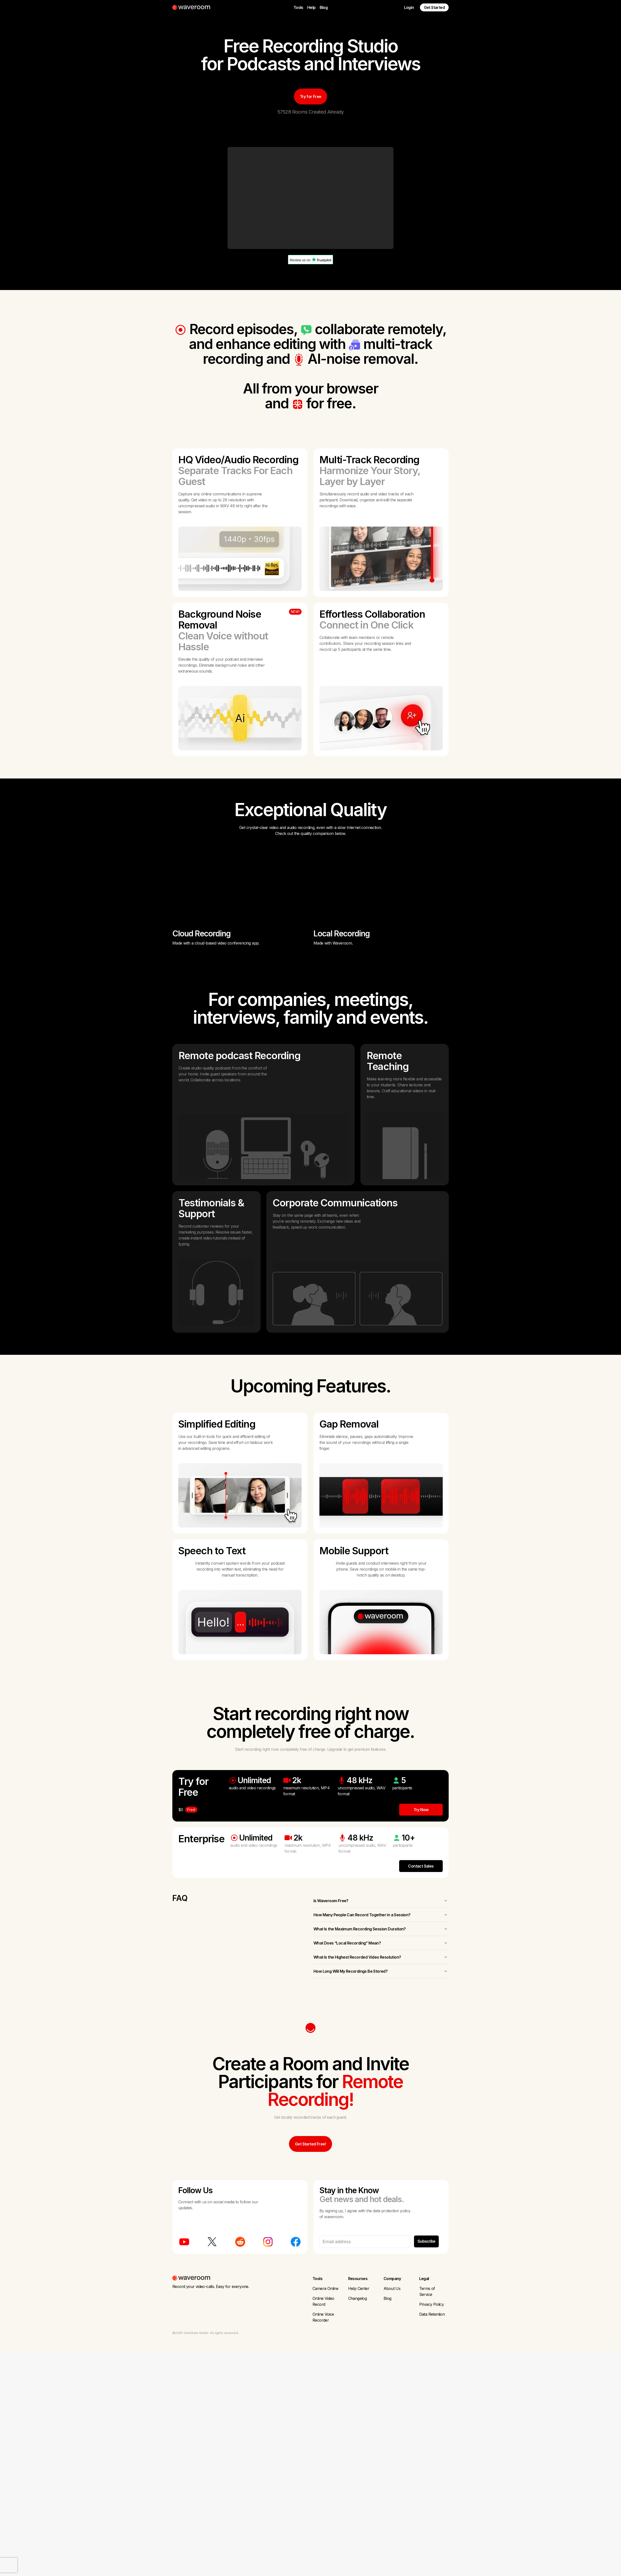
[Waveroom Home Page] (192, 7)
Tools (298, 7)
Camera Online (325, 2288)
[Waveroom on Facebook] (296, 2242)
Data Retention (432, 2314)
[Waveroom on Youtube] (184, 2242)
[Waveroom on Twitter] (212, 2242)
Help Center (358, 2288)
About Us (392, 2288)
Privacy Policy (431, 2304)
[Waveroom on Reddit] (240, 2242)
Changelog (357, 2298)
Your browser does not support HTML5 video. (240, 888)
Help (311, 7)
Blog (324, 7)
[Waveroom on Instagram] (268, 2242)
